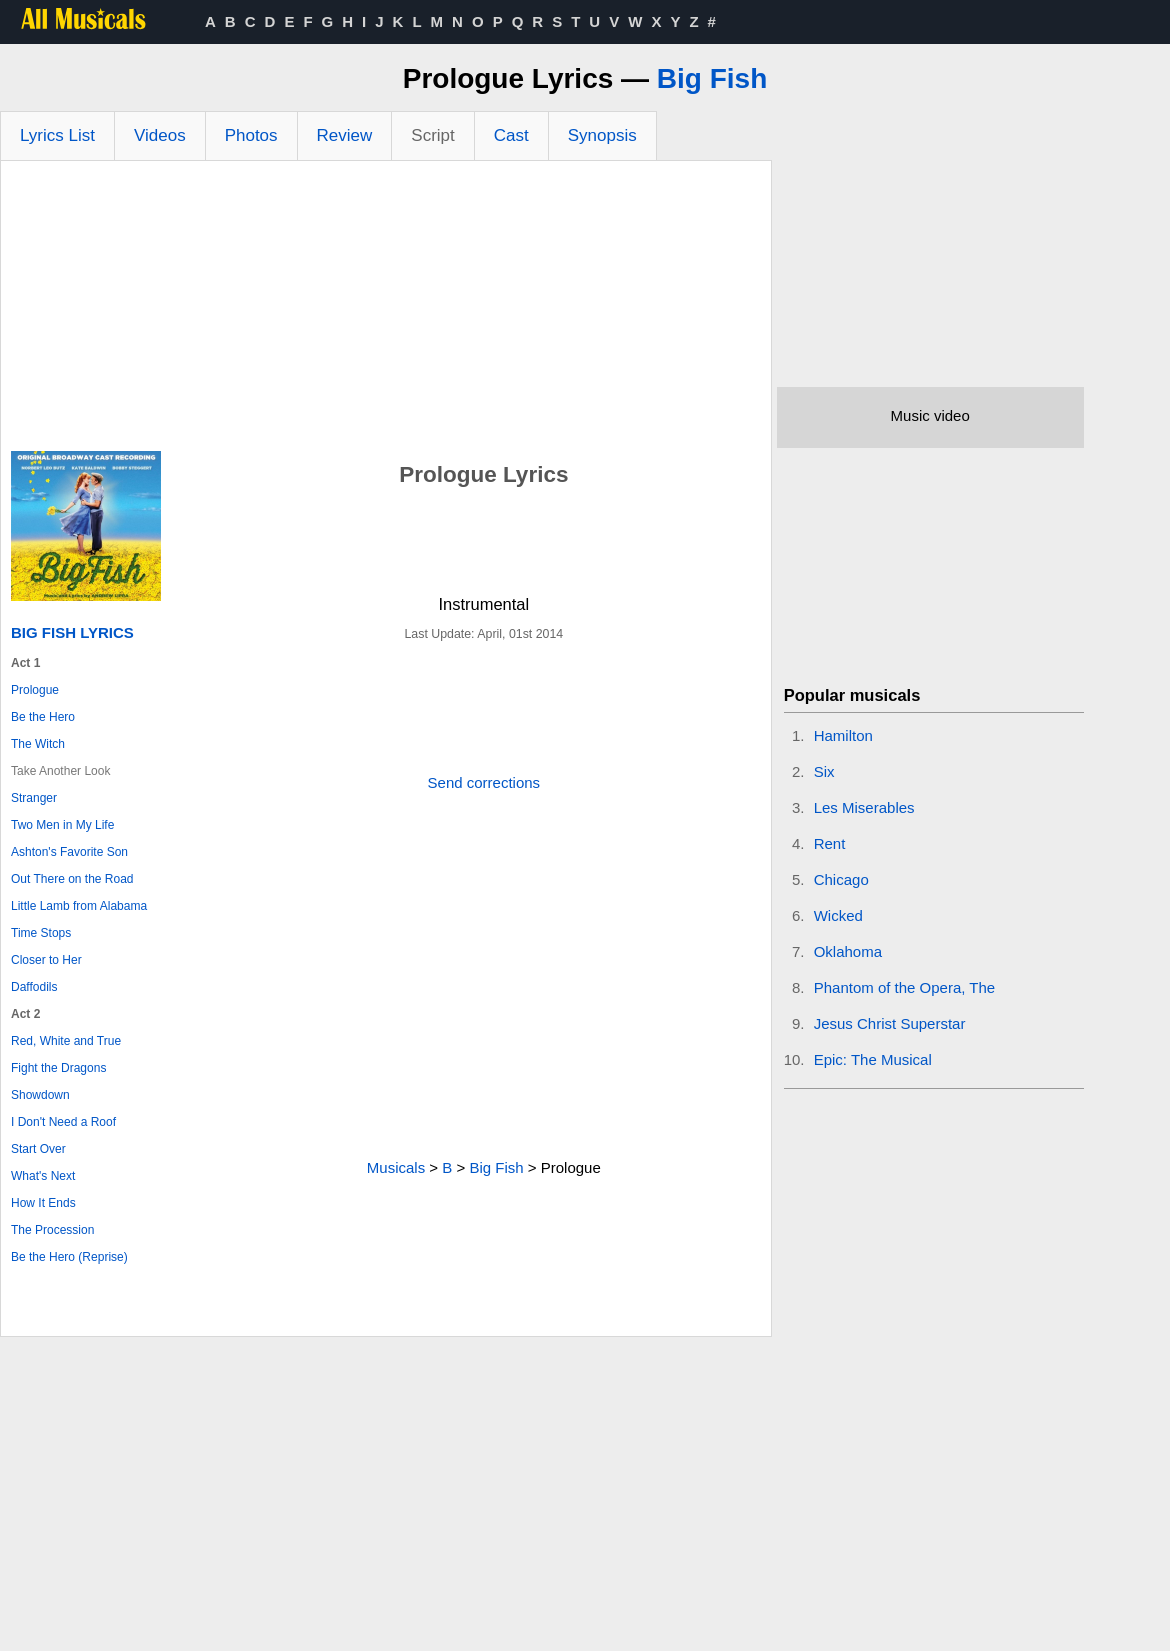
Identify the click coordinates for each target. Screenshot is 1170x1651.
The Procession (52, 1230)
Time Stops (41, 933)
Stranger (34, 798)
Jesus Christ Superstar (890, 1023)
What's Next (43, 1176)
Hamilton (843, 735)
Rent (830, 843)
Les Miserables (864, 807)
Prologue (35, 690)
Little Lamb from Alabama (79, 906)
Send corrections (484, 782)
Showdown (40, 1095)
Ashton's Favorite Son (69, 852)
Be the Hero (43, 717)
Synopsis (602, 135)
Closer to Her (46, 960)
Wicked (838, 915)
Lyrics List (57, 135)
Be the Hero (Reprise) (69, 1257)
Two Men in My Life (62, 825)
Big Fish (712, 78)
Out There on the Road (72, 879)
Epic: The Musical (873, 1059)
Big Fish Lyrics (72, 632)
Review (345, 135)
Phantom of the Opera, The (905, 987)
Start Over (38, 1149)
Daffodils (34, 987)
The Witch (38, 744)
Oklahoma (848, 951)
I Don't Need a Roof (63, 1122)
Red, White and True (66, 1041)
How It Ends (43, 1203)
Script (432, 135)
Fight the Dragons (58, 1068)
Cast (511, 135)
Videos (160, 135)
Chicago (841, 879)
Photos (251, 135)
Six (824, 771)
